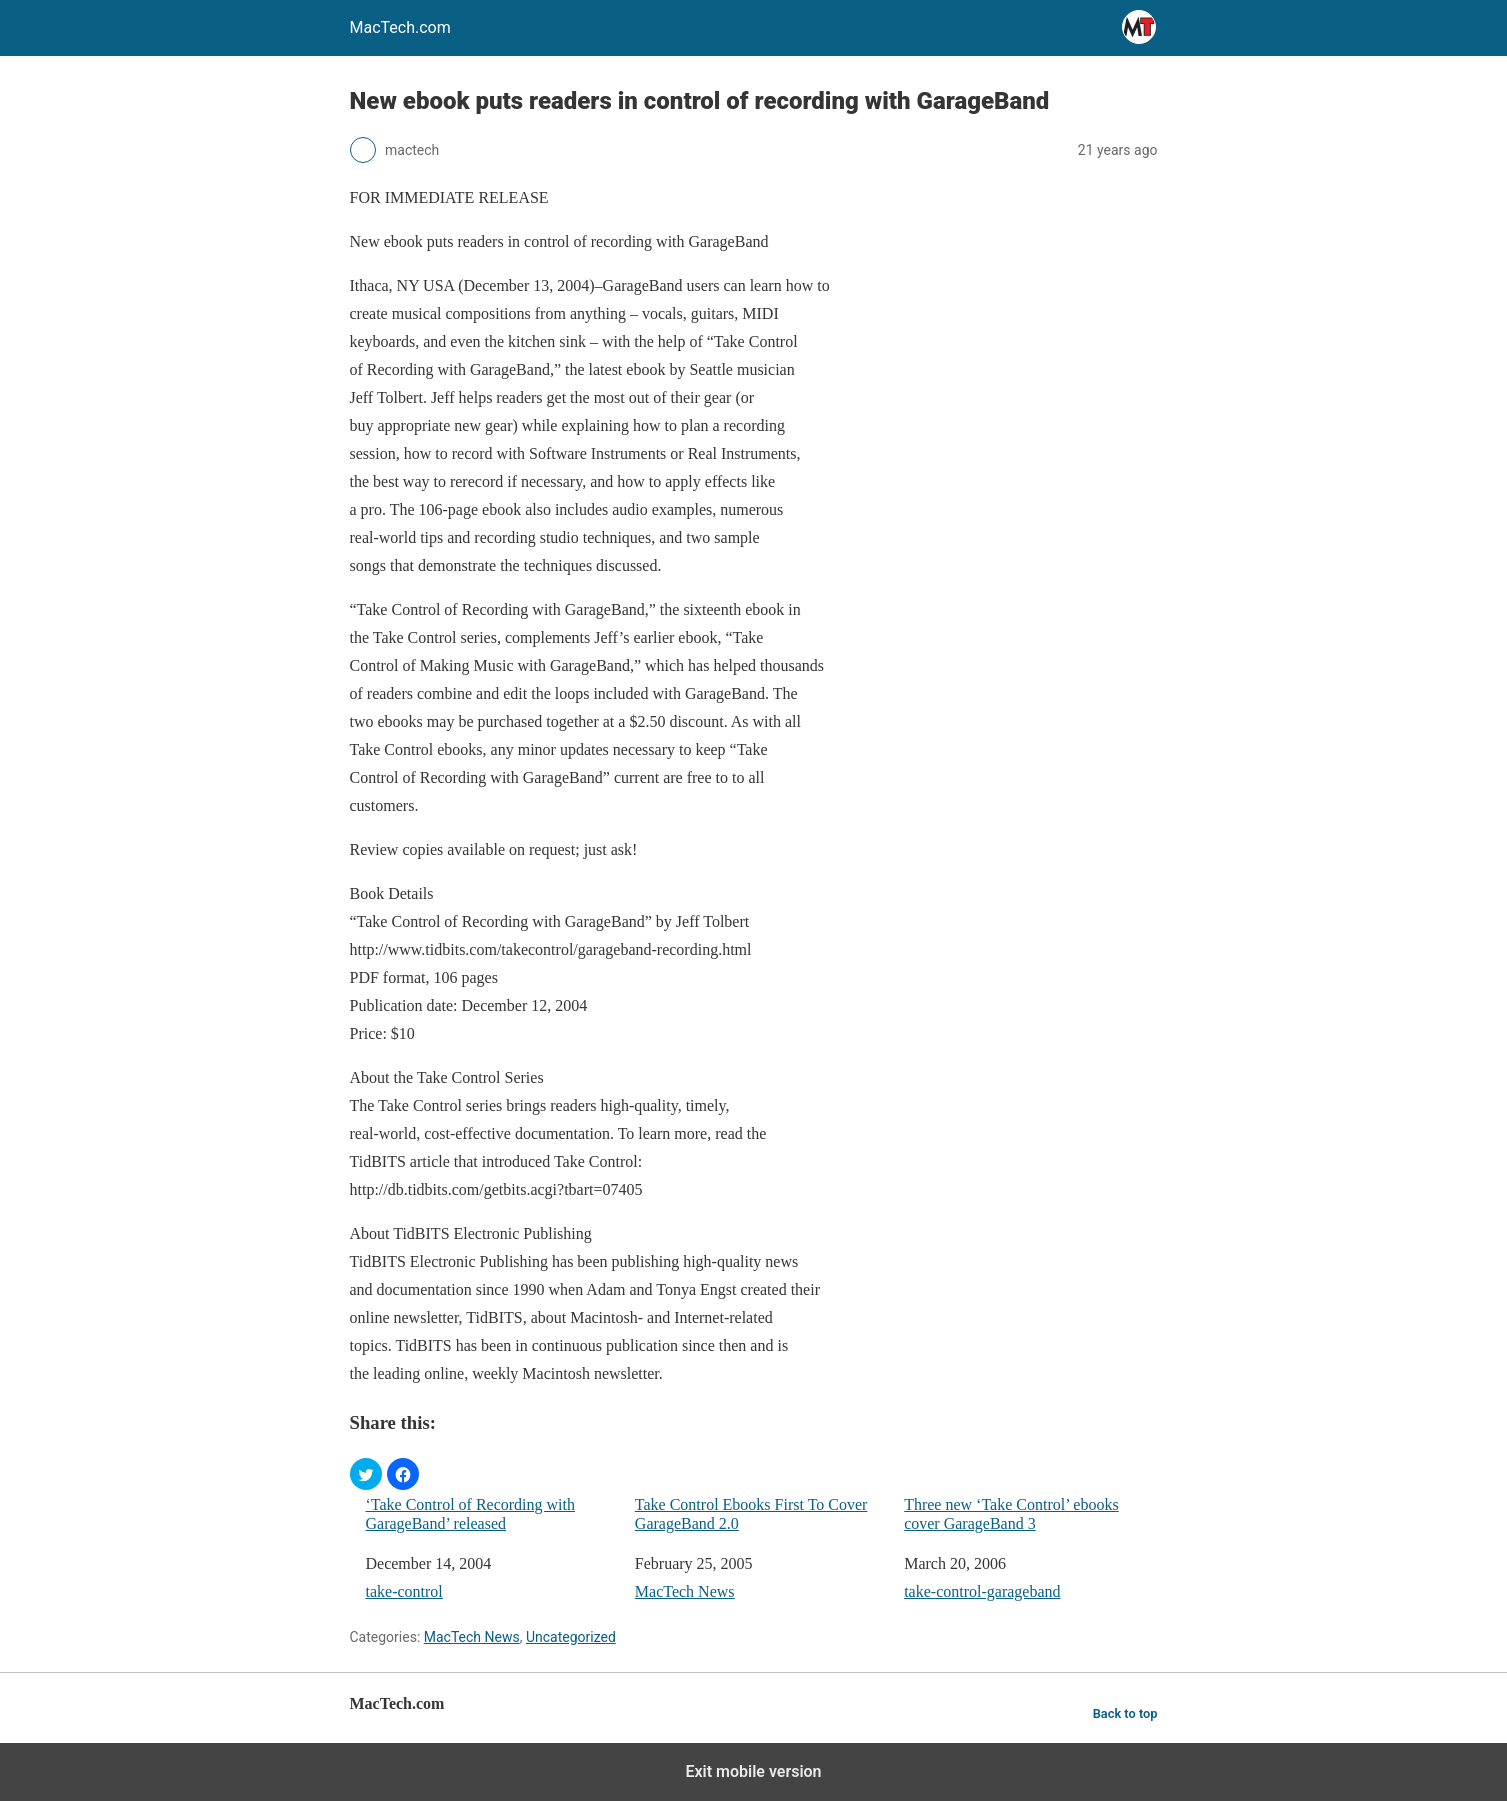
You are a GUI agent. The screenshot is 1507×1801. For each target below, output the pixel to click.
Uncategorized (571, 1637)
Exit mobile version (753, 1771)
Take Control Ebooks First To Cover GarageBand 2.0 (751, 1514)
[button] (366, 1474)
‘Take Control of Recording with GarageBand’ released (471, 1514)
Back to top (1125, 1713)
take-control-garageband (982, 1591)
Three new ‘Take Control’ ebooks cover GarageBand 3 (1011, 1514)
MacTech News (685, 1591)
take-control (404, 1591)
